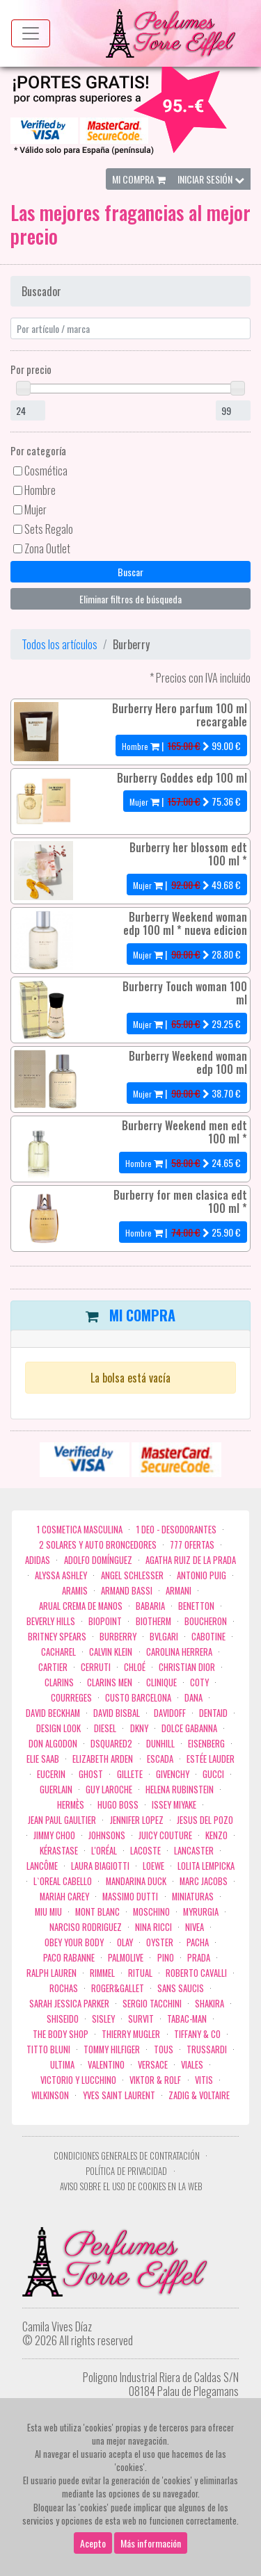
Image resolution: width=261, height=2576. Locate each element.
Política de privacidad (126, 2171)
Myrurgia (201, 1911)
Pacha (198, 1942)
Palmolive (125, 1957)
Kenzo (216, 1835)
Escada (160, 1759)
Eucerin (51, 1774)
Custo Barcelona (138, 1697)
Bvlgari (164, 1636)
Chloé (134, 1667)
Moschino (151, 1911)
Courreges (71, 1697)
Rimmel (102, 1973)
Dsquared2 (111, 1743)
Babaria (150, 1606)
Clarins (59, 1682)
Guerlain (56, 1789)
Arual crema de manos (80, 1606)
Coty (199, 1682)
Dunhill (160, 1743)
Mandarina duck (136, 1881)
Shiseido (63, 2018)
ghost (91, 1774)
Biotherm (153, 1621)
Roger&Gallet (117, 1988)
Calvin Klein (110, 1651)
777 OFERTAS (192, 1544)
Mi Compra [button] (139, 179)
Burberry (118, 1636)
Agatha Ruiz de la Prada (190, 1560)
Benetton (196, 1606)
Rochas (63, 1988)
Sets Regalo (48, 529)
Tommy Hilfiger (112, 2049)
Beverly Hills (50, 1621)
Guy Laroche (109, 1789)
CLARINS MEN (109, 1682)
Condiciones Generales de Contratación (127, 2155)
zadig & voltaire (199, 2095)
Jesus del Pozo (205, 1820)
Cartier (53, 1667)
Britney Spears (57, 1636)
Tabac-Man (187, 2018)
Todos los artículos (59, 644)
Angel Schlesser (132, 1575)
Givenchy (172, 1774)
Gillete (130, 1774)
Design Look (58, 1728)
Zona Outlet (47, 548)
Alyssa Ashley (61, 1575)
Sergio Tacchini (152, 2003)
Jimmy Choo (54, 1835)
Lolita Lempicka (206, 1866)
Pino (165, 1957)
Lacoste (145, 1850)
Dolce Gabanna (189, 1728)
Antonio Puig (201, 1575)
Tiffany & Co (197, 2034)
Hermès (70, 1804)
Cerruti (96, 1667)
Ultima (62, 2064)
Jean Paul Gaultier (62, 1820)
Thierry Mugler (131, 2034)
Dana (193, 1697)
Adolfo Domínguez (98, 1560)
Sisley (103, 2018)
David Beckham (53, 1713)
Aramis (75, 1590)
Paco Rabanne (69, 1957)
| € (181, 745)
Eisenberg (206, 1743)
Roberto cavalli (196, 1973)
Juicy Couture (165, 1835)
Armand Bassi (126, 1590)
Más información (150, 2543)
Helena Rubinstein (179, 1789)
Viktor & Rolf (155, 2080)
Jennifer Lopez (137, 1820)
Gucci (213, 1774)
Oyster (159, 1942)
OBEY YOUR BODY (74, 1942)
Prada (198, 1957)
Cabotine (208, 1636)
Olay (125, 1942)
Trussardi (207, 2049)
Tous (163, 2049)
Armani (178, 1590)
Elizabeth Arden (102, 1759)
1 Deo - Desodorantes (176, 1529)
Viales (192, 2064)
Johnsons (106, 1835)
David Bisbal (116, 1713)
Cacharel (58, 1651)
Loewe (153, 1866)
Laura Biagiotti (100, 1866)
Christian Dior (187, 1667)
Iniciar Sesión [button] (210, 179)
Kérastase (59, 1850)
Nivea (194, 1927)
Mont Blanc (97, 1911)
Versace (153, 2064)
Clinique (161, 1682)
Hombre (40, 490)
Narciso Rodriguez (85, 1927)
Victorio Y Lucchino (78, 2080)
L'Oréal (104, 1850)
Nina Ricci (153, 1927)
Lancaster (194, 1850)
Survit (141, 2018)
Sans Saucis (180, 1988)
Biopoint (105, 1621)
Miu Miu (48, 1911)
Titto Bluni (48, 2049)
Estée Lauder (211, 1759)
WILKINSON (50, 2095)
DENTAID (213, 1713)
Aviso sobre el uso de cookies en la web (131, 2186)
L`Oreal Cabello (62, 1881)
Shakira (209, 2003)
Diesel (105, 1728)
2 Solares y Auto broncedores (98, 1544)
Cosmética (46, 471)
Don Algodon (53, 1743)
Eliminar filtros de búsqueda (130, 599)
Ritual (140, 1973)
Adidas (37, 1560)
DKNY (139, 1728)
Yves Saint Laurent (119, 2095)
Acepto (93, 2543)
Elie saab (42, 1759)
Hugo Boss (118, 1804)
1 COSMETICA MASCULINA (79, 1529)
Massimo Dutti (130, 1896)
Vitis (204, 2080)
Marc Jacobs (204, 1881)
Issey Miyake (174, 1804)
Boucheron (205, 1621)
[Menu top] (30, 33)
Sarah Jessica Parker (69, 2003)
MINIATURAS (193, 1896)
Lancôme (42, 1866)
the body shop (60, 2034)
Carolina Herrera (179, 1651)
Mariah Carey (64, 1896)
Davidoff (170, 1713)
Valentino (106, 2064)
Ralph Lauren (51, 1973)
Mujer (35, 509)
